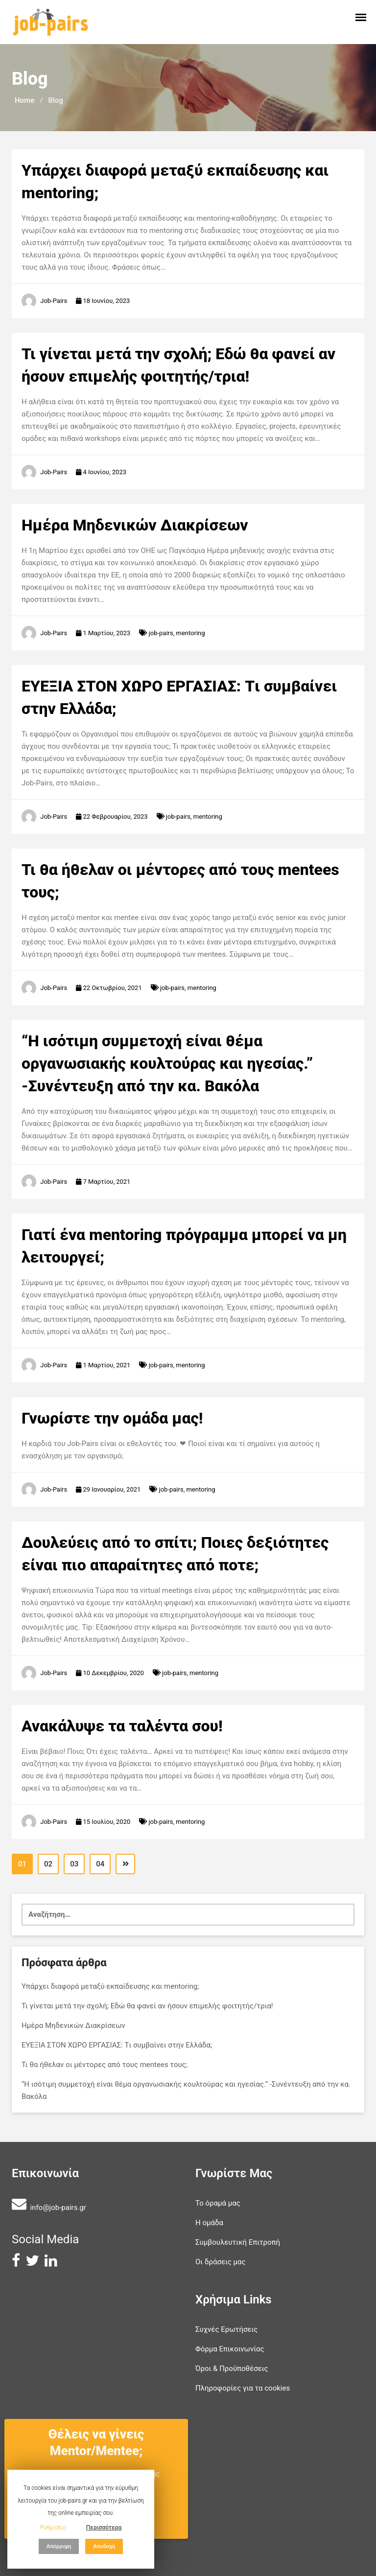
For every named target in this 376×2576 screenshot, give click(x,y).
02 (48, 1864)
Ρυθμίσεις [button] (53, 2527)
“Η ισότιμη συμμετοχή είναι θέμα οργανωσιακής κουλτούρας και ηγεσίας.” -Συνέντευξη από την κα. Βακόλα (167, 1063)
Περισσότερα (104, 2527)
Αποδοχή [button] (104, 2546)
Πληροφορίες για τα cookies (242, 2388)
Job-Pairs (53, 300)
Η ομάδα (209, 2222)
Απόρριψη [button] (59, 2546)
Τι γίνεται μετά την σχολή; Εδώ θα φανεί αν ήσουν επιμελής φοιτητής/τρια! (147, 2005)
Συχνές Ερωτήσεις (226, 2329)
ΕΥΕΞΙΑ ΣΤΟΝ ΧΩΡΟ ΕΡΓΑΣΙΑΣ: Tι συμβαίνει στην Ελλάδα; (117, 2045)
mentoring (190, 633)
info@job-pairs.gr (58, 2207)
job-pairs (161, 633)
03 (74, 1864)
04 (100, 1864)
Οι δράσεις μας (220, 2261)
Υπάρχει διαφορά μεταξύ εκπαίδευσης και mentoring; (110, 1986)
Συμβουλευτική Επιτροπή (237, 2242)
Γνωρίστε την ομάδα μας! (112, 1418)
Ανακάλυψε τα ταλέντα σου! (122, 1726)
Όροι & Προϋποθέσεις (231, 2368)
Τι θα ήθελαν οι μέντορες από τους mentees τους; (105, 2064)
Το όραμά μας (217, 2203)
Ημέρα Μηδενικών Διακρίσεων (135, 525)
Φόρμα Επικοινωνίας (229, 2349)
